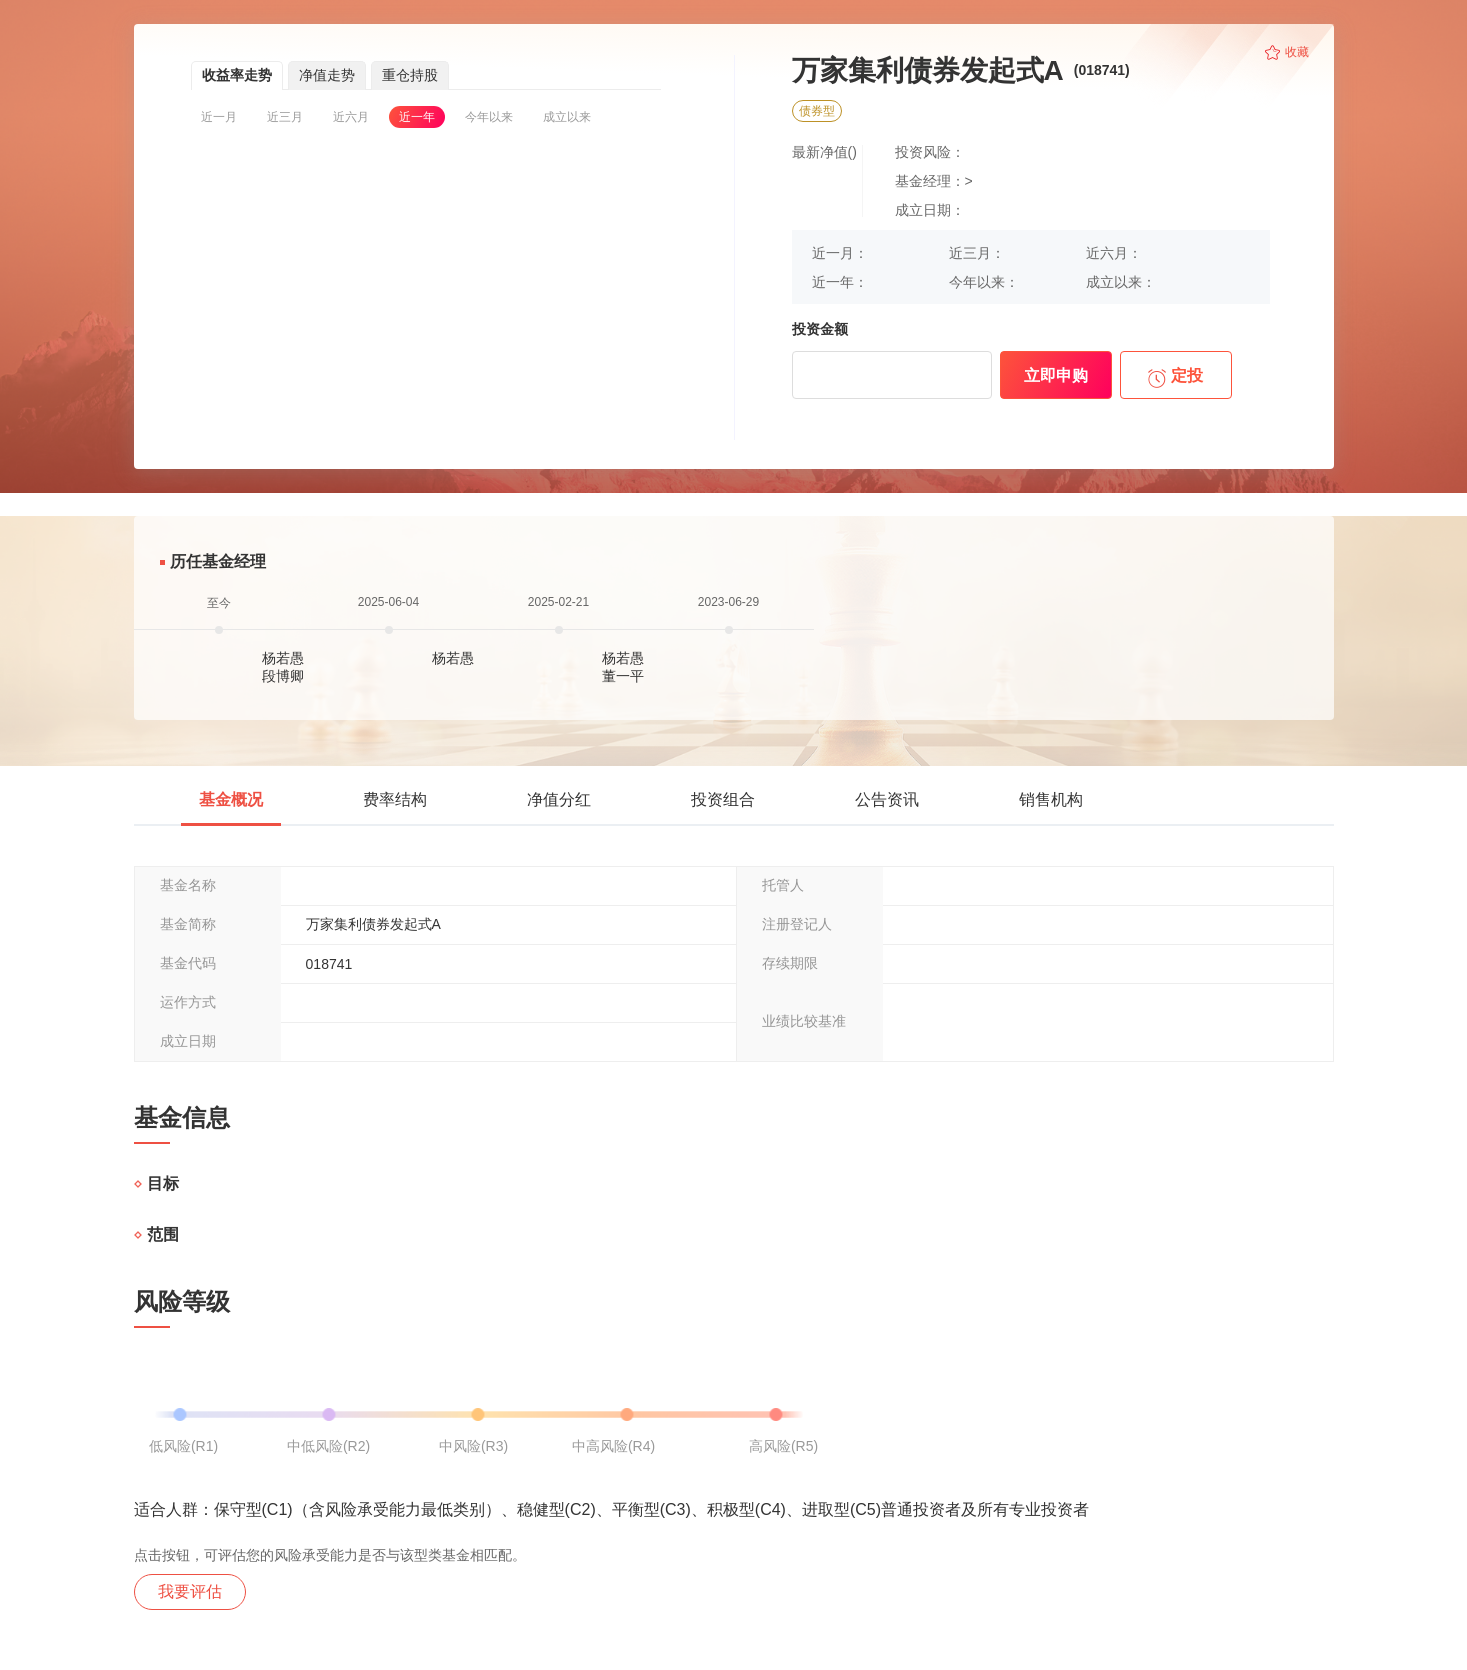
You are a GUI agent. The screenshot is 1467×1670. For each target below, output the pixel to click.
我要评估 (190, 1591)
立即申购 (1056, 375)
